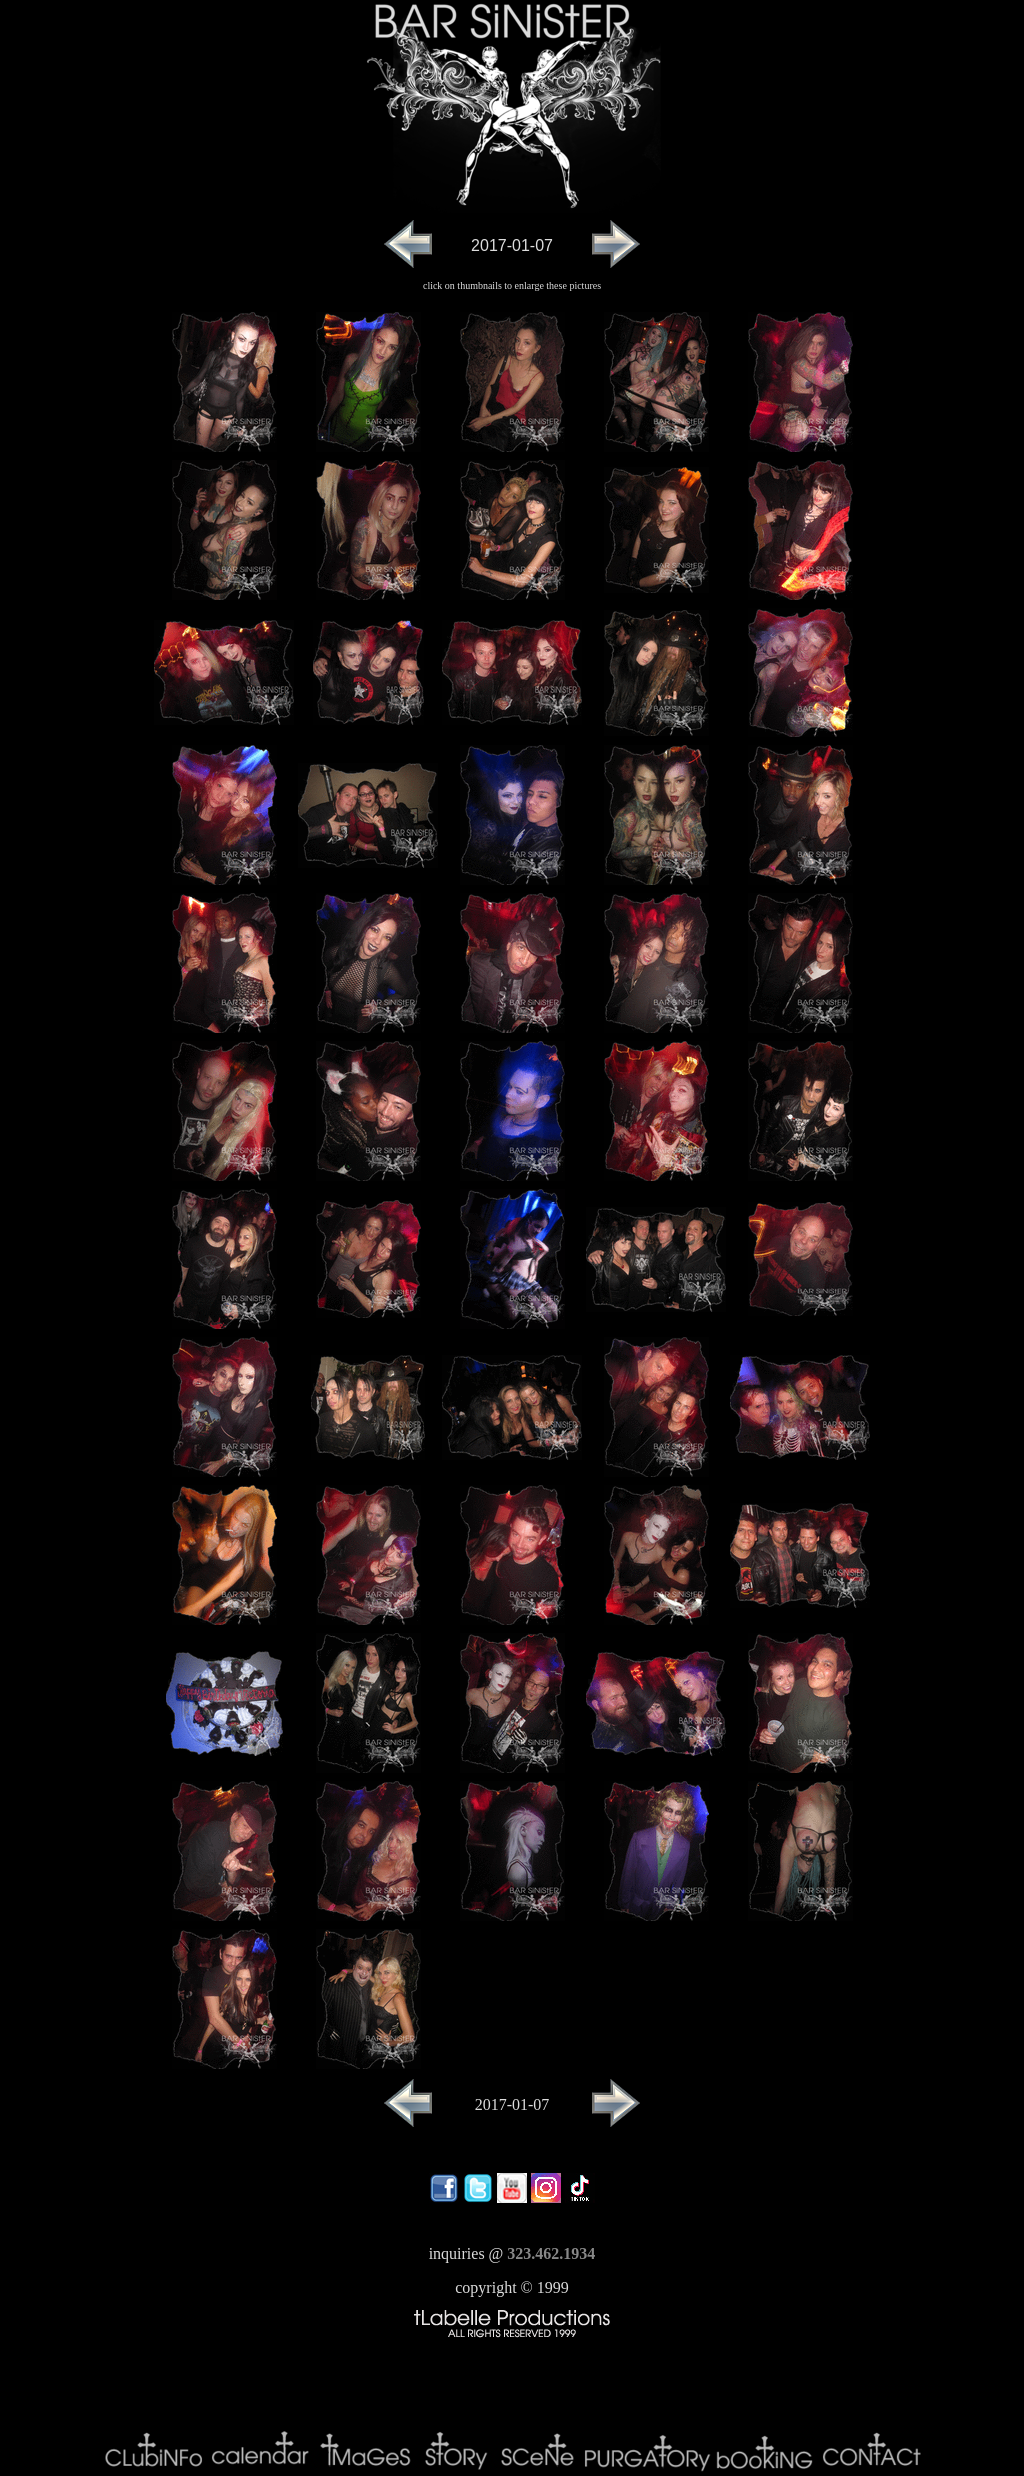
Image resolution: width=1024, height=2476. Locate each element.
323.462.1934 (551, 2253)
